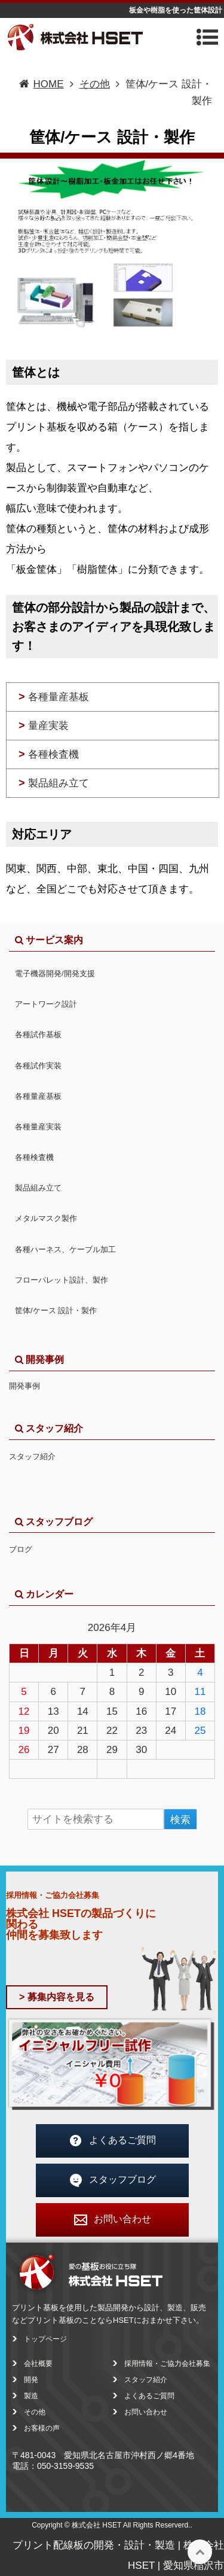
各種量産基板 (54, 697)
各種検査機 (49, 754)
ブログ (20, 1549)
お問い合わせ (112, 2220)
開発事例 (24, 1385)
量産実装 (44, 725)
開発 (31, 2379)
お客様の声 (42, 2428)
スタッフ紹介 (32, 1456)
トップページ (45, 2339)
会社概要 (38, 2363)
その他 (34, 2412)
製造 (31, 2396)
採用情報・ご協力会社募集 (167, 2363)
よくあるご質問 (112, 2141)
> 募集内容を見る (56, 1997)
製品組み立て (54, 783)
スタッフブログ (112, 2180)
